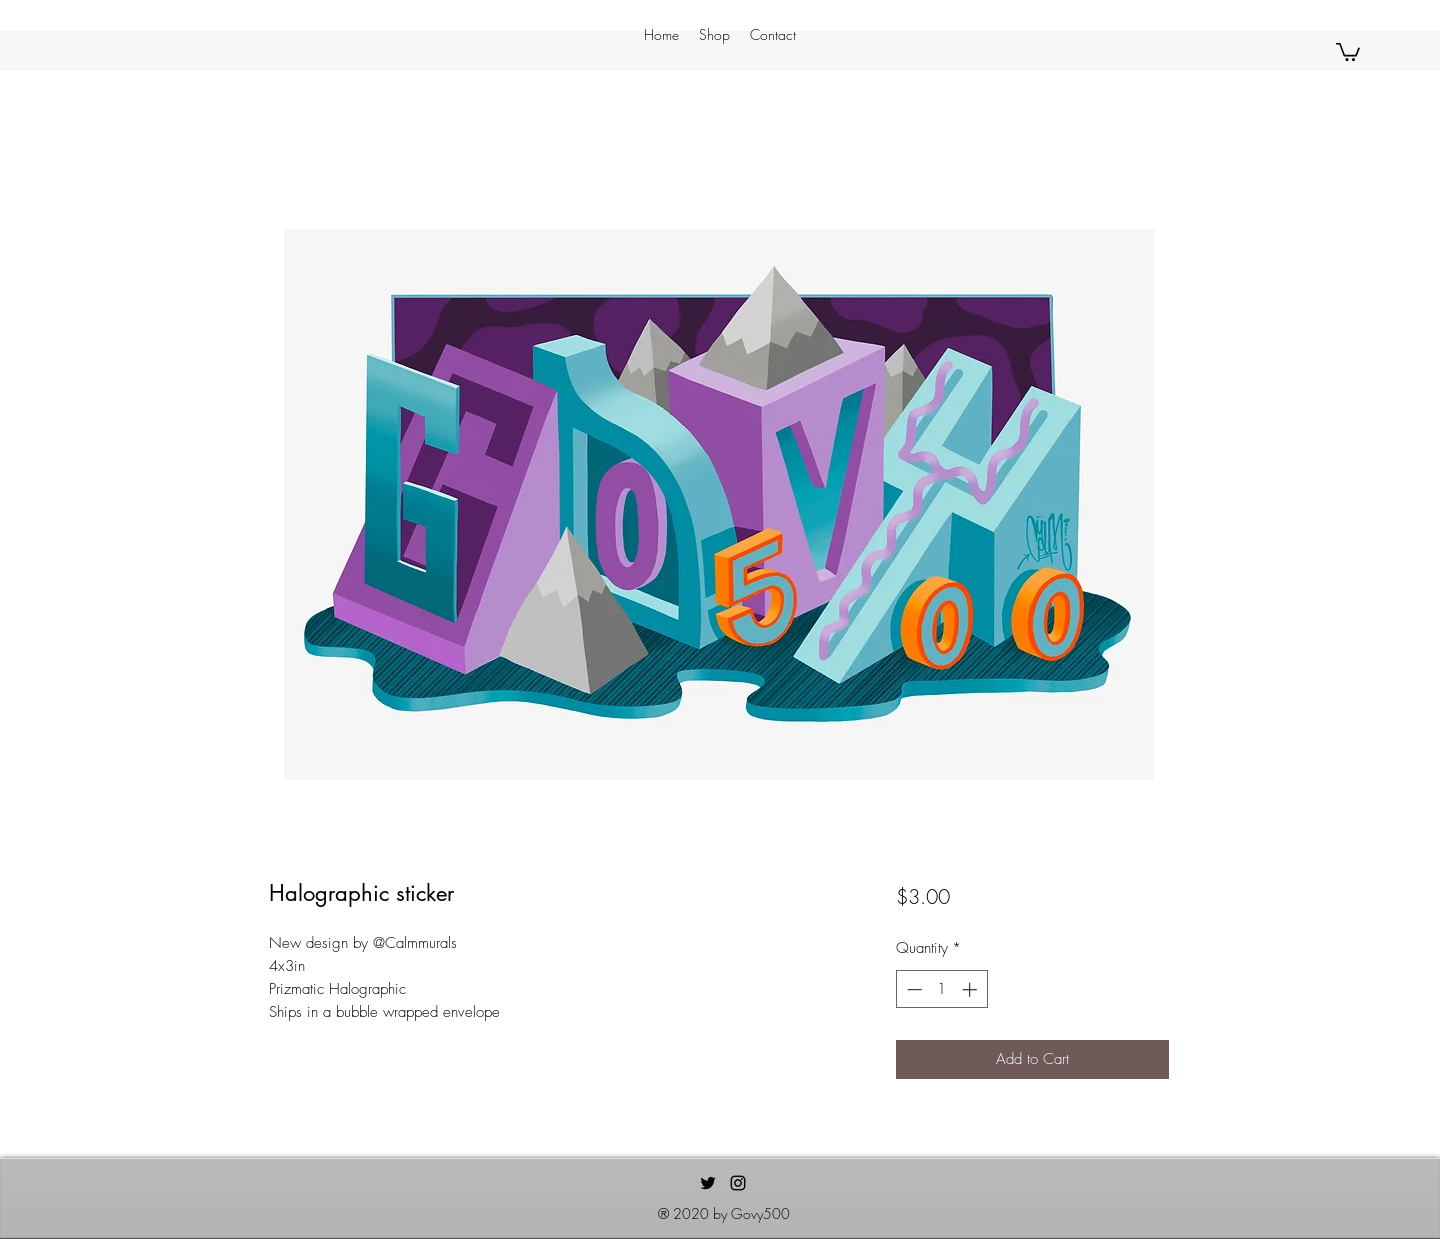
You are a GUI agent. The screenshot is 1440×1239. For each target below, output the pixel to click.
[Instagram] (738, 1183)
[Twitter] (708, 1183)
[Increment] (971, 989)
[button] (1348, 51)
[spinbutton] (941, 989)
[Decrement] (912, 989)
